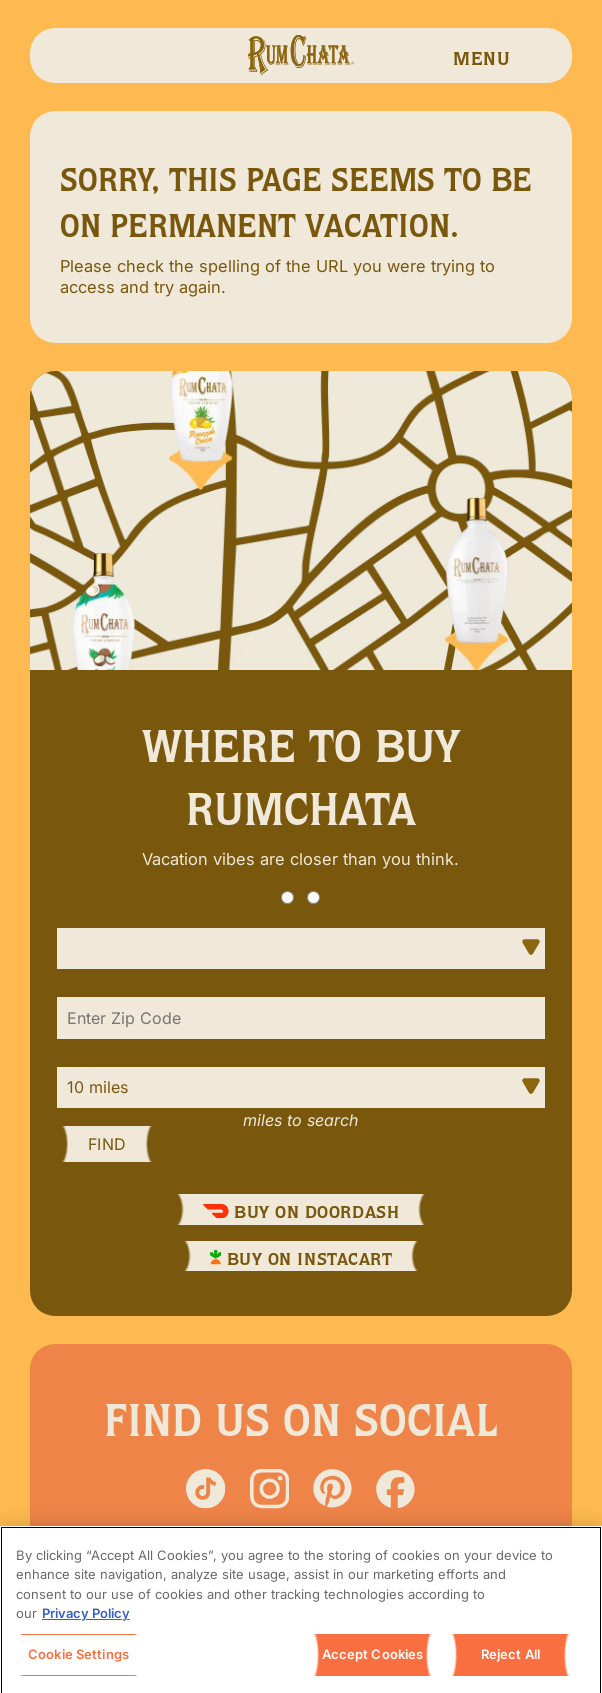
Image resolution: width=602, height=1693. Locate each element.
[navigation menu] (481, 55)
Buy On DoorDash (301, 1212)
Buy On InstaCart (301, 1259)
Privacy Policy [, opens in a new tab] (86, 1619)
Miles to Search (300, 1120)
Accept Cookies (373, 1660)
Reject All (510, 1660)
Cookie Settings (78, 1660)
